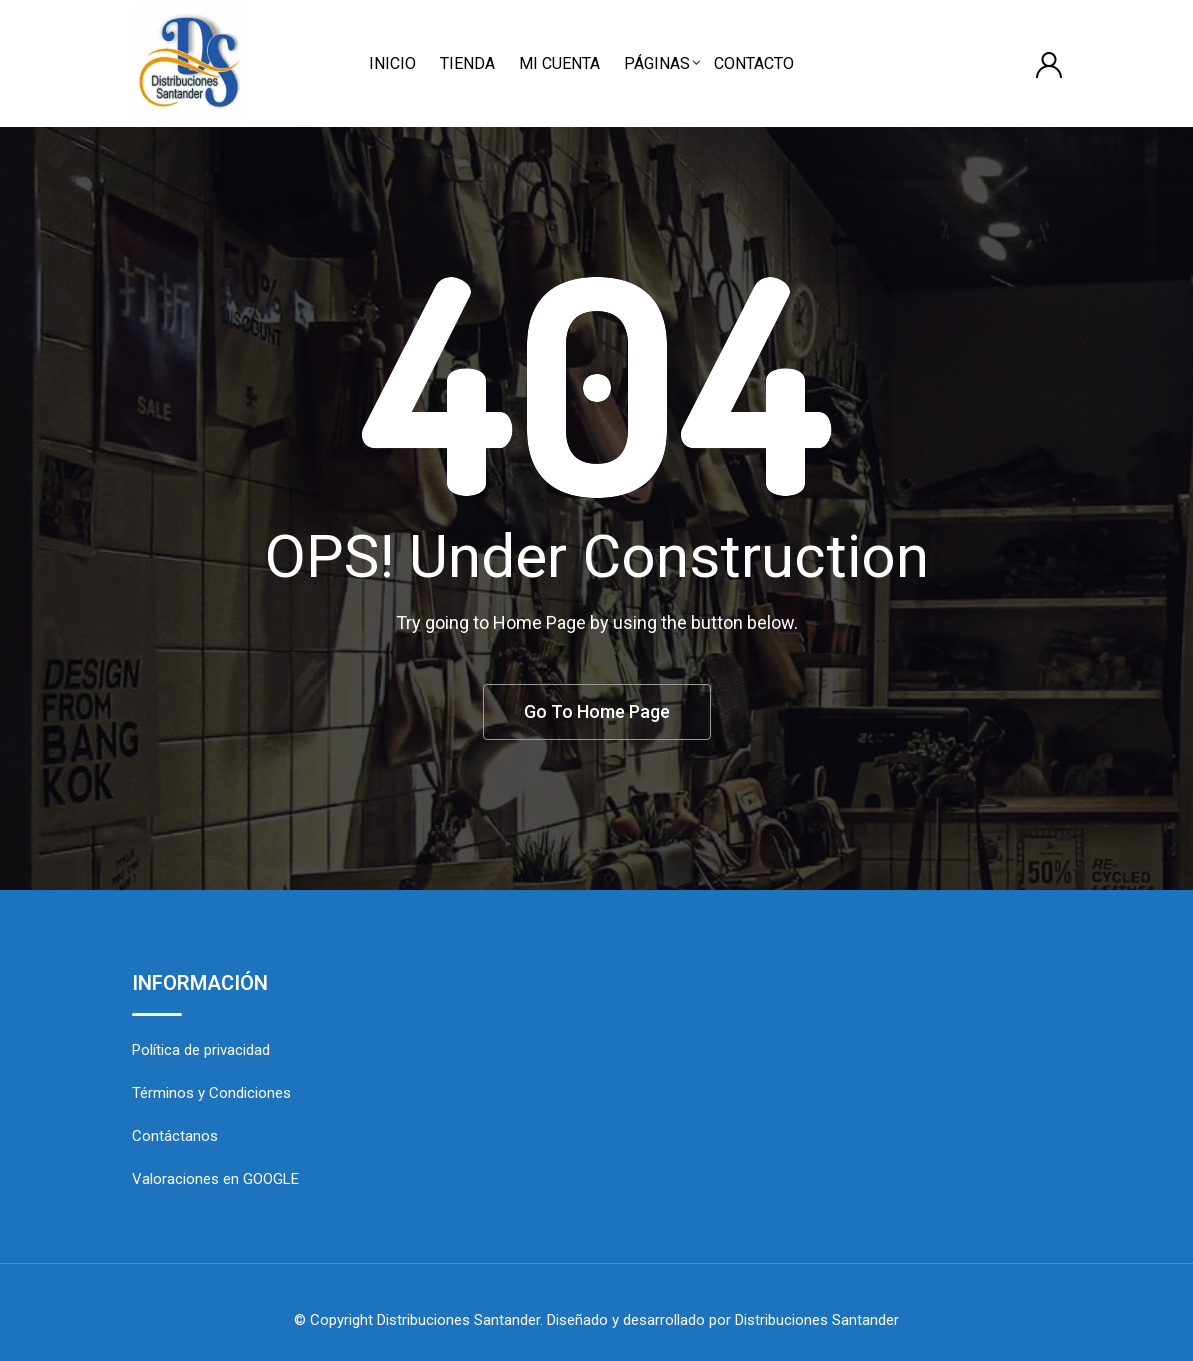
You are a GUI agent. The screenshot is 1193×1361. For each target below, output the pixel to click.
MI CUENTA (559, 63)
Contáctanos (175, 1136)
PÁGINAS (657, 63)
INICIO (392, 63)
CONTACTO (754, 63)
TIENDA (467, 63)
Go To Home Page (597, 711)
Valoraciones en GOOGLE (215, 1179)
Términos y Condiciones (211, 1093)
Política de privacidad (201, 1050)
